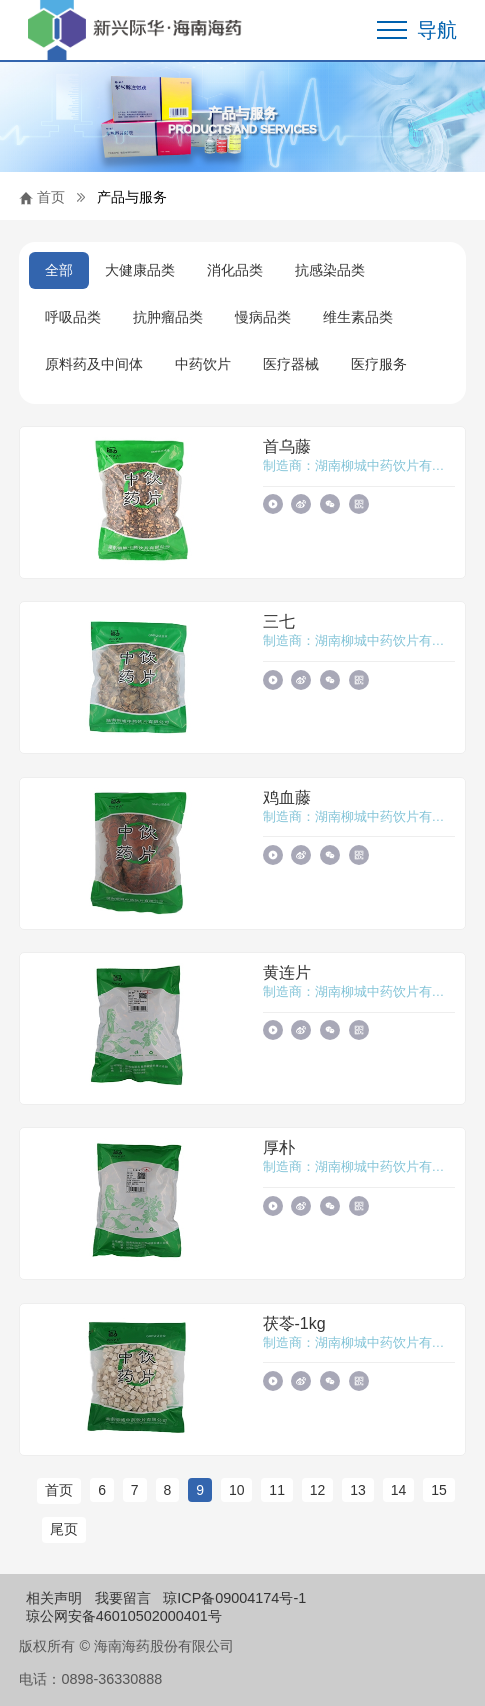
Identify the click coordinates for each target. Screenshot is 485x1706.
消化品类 (235, 270)
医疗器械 (291, 364)
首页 (51, 197)
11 (277, 1490)
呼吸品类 (73, 317)
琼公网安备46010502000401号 (124, 1616)
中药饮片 (203, 364)
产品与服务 (132, 197)
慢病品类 (263, 317)
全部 (59, 270)
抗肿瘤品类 (168, 317)
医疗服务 (379, 364)
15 (439, 1490)
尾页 (64, 1529)
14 (399, 1490)
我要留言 (123, 1598)
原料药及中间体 (94, 364)
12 (318, 1490)
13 (358, 1490)
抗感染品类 (330, 270)
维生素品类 (358, 317)
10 (237, 1490)
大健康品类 (140, 270)
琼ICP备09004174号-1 (234, 1598)
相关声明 (54, 1598)
